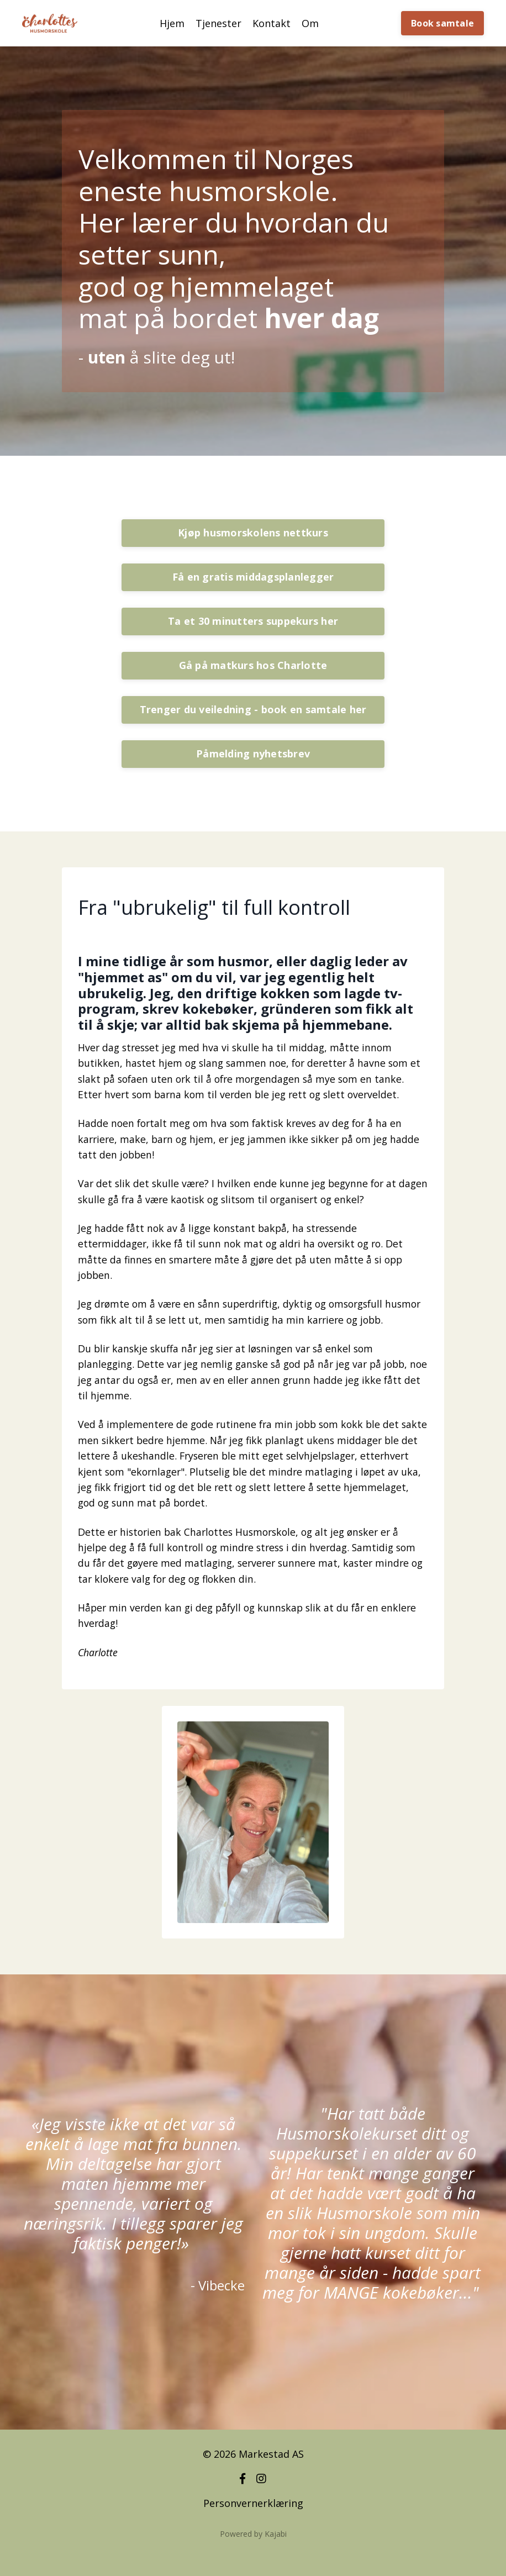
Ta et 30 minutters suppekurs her (253, 621)
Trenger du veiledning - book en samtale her (253, 709)
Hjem (172, 23)
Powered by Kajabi (253, 2558)
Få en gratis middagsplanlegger (253, 576)
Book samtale (442, 23)
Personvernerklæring (253, 2528)
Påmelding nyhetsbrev (253, 753)
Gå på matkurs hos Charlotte (253, 665)
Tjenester (218, 23)
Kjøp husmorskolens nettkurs (253, 532)
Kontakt (271, 23)
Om (310, 23)
